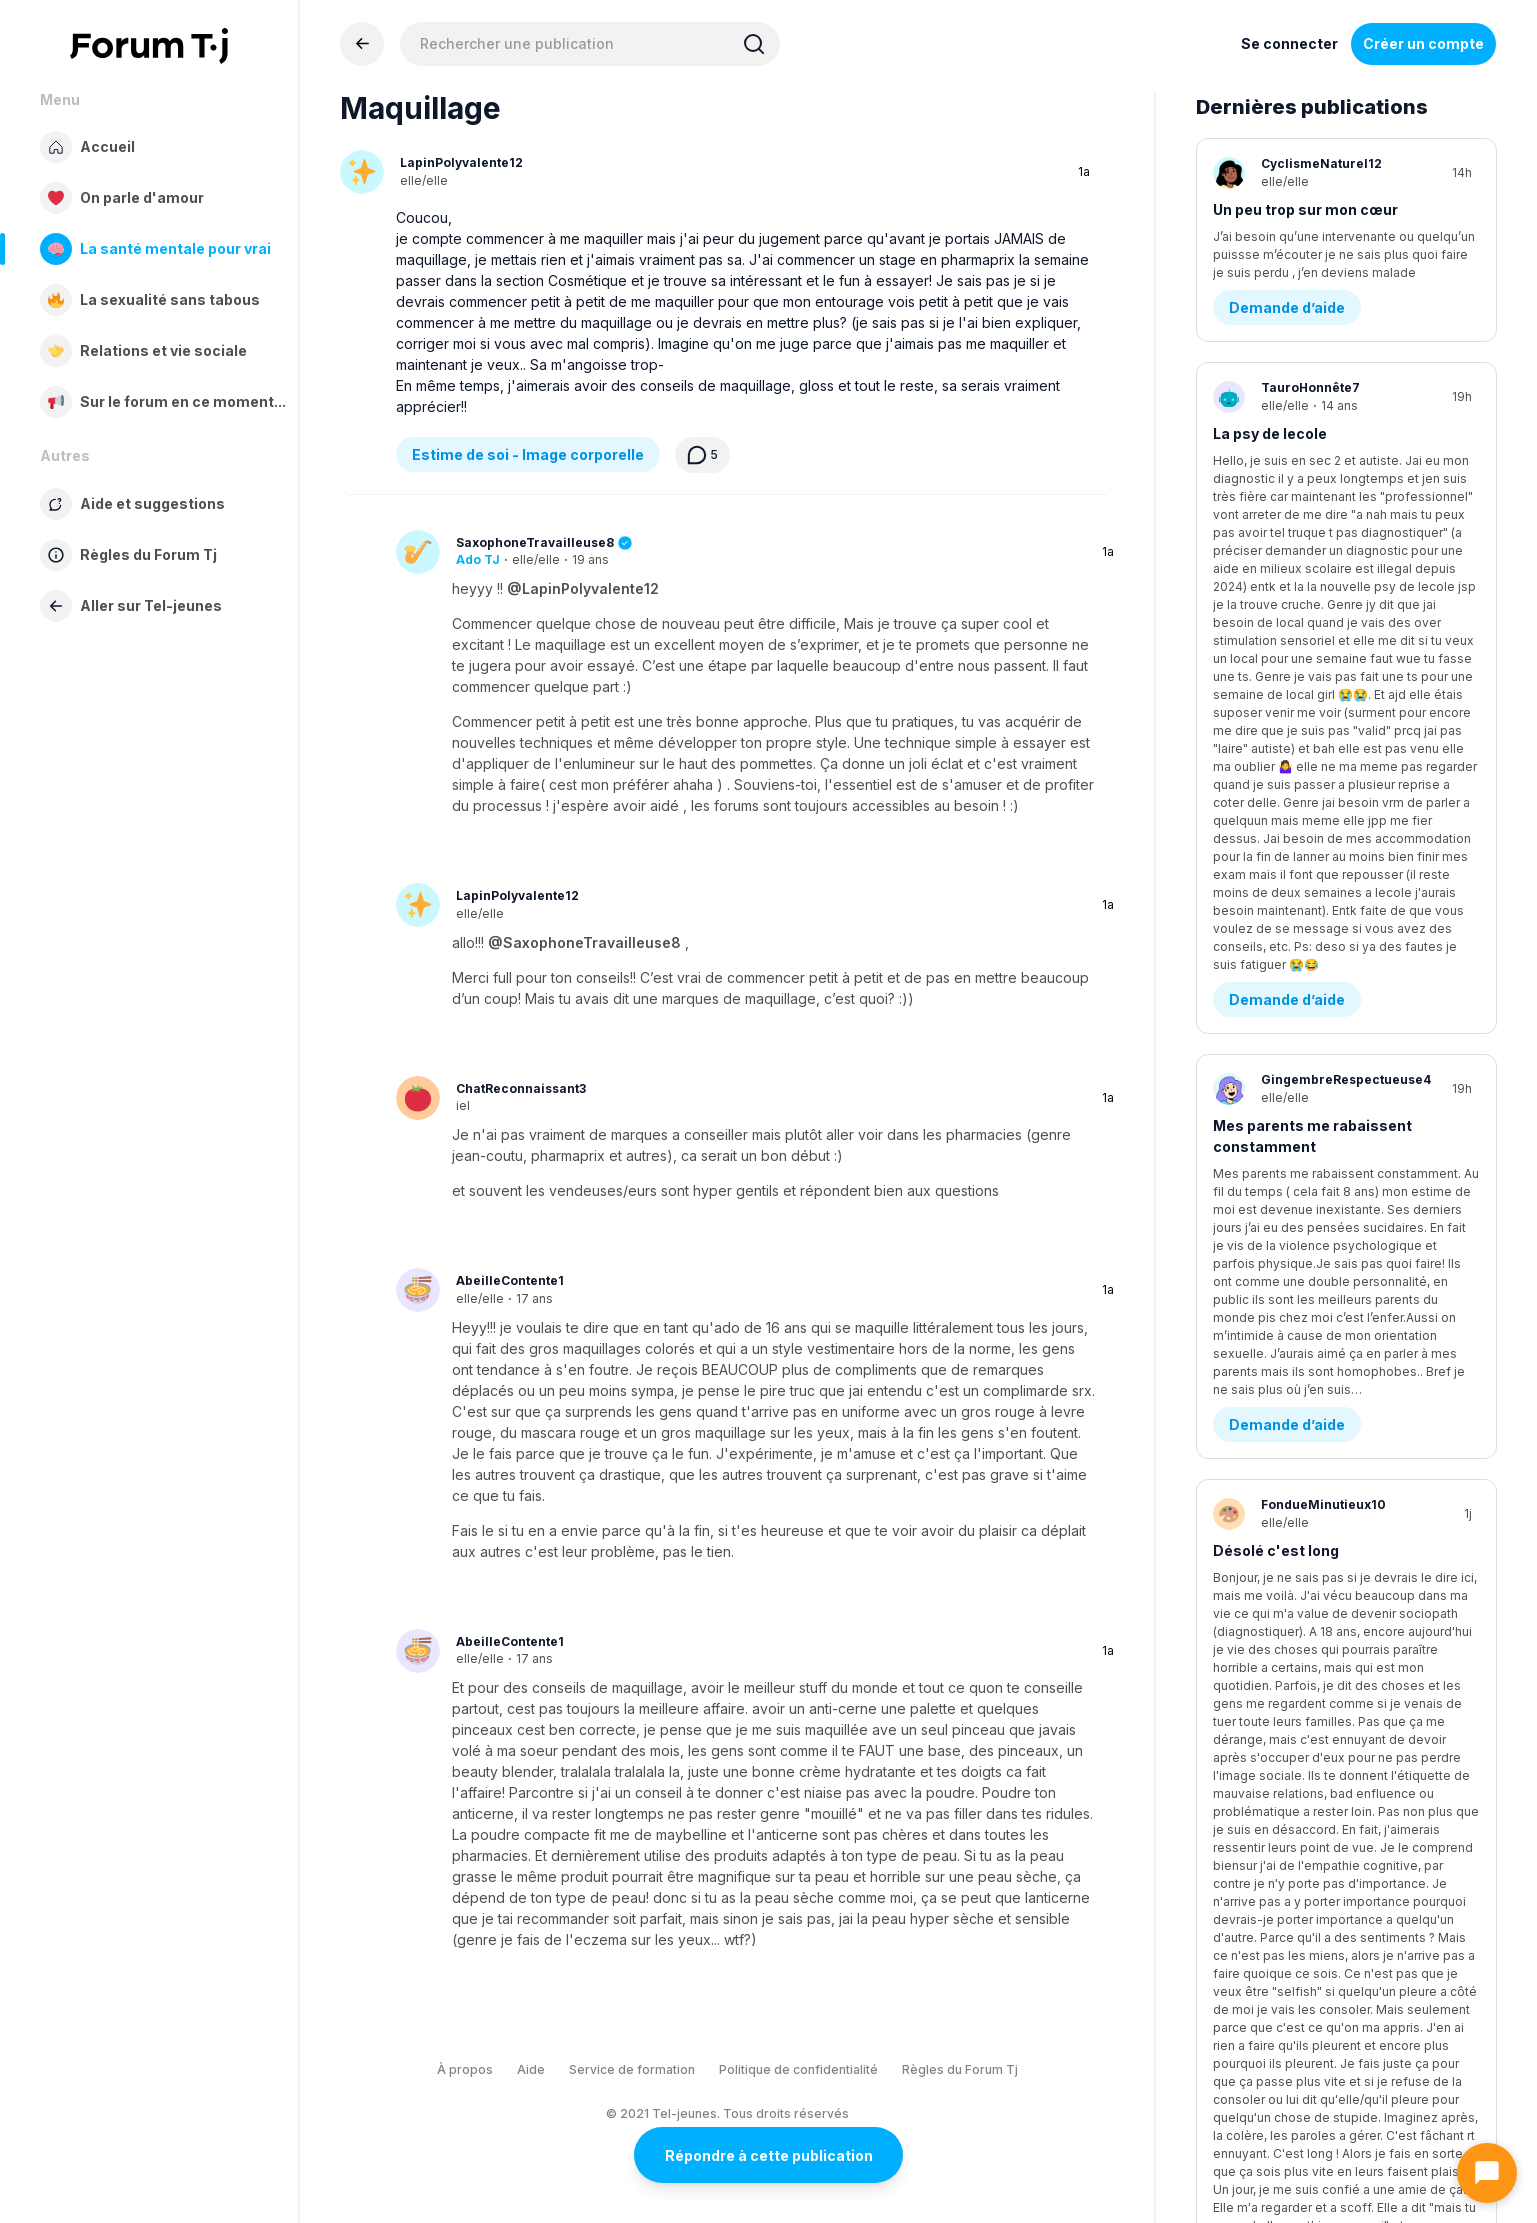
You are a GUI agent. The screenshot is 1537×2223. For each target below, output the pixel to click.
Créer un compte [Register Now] (1423, 43)
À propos (465, 2069)
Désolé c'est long (1276, 917)
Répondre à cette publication (769, 2155)
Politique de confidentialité (798, 2069)
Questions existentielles (1317, 1020)
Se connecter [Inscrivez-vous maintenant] (1289, 43)
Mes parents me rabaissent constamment (1312, 678)
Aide (531, 2069)
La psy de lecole (1270, 438)
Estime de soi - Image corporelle (528, 454)
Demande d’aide (1287, 312)
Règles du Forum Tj (960, 2069)
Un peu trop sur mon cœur (1305, 209)
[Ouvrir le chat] (1487, 2173)
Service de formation (632, 2069)
